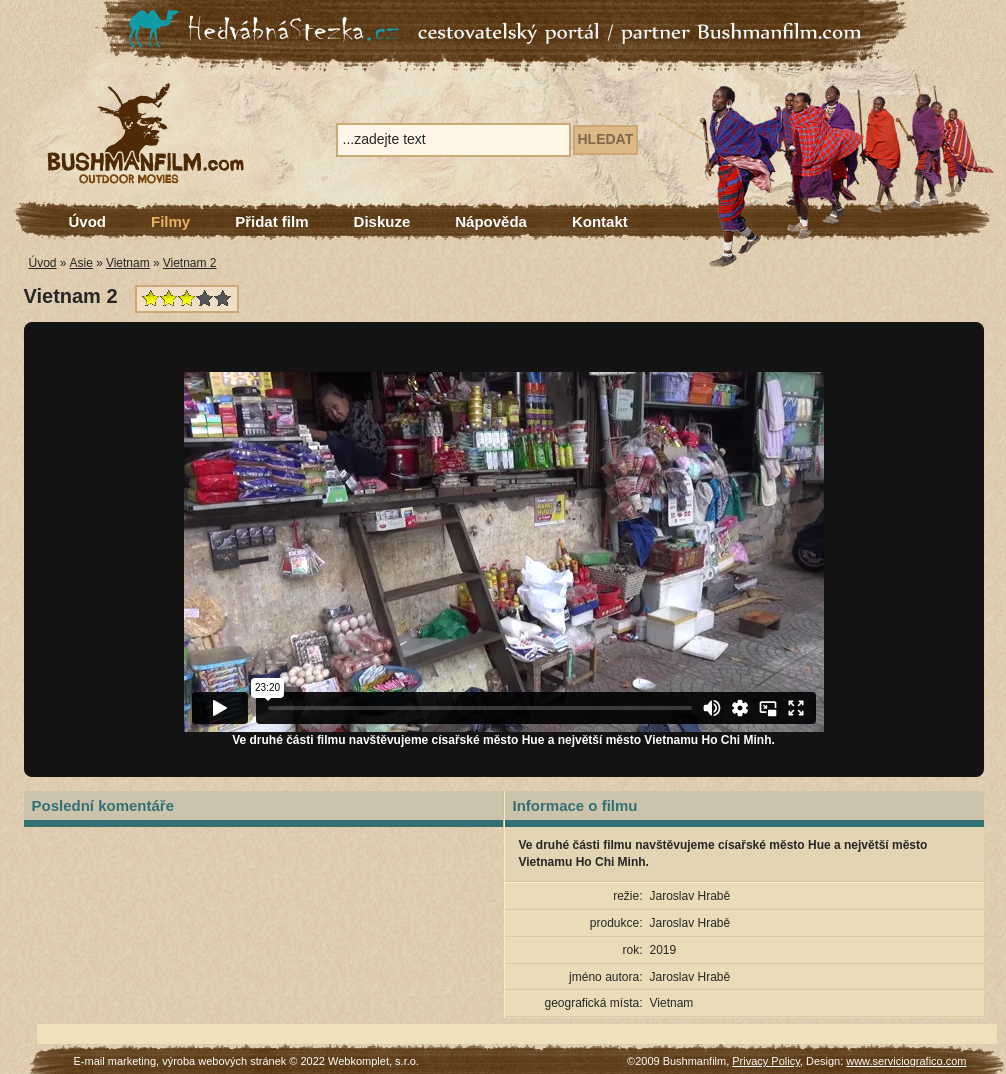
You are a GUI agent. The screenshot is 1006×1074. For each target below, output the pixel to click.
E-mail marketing (115, 1061)
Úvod (88, 221)
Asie (81, 263)
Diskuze (382, 221)
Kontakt (600, 221)
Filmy (170, 221)
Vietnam (128, 263)
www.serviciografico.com (906, 1061)
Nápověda (491, 221)
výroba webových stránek (224, 1061)
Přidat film (271, 221)
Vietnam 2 (190, 263)
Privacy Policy (766, 1061)
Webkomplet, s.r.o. (373, 1061)
